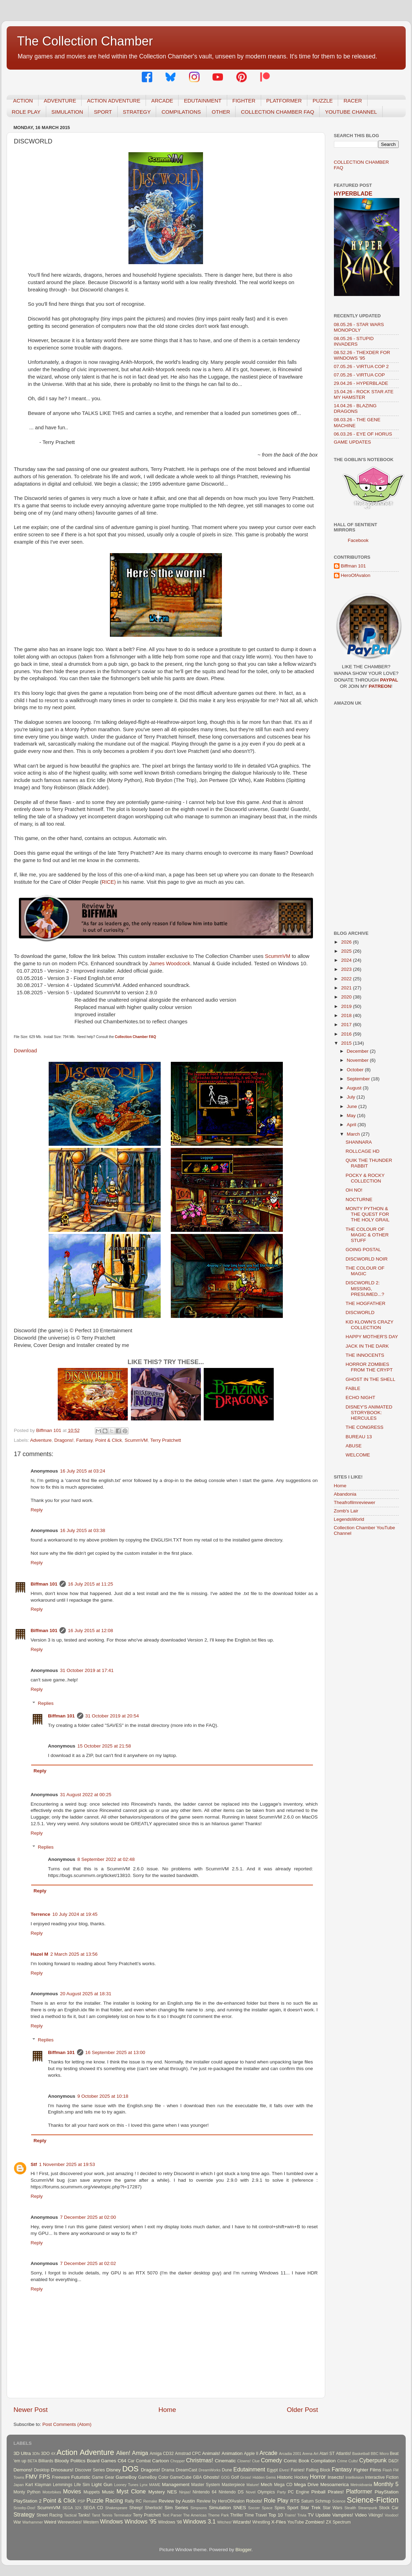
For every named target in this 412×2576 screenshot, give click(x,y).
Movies (72, 2491)
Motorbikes (52, 2492)
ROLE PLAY (26, 112)
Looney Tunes (126, 2485)
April (352, 1124)
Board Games (101, 2460)
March (354, 1134)
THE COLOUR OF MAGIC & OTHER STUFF (367, 1235)
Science (338, 2501)
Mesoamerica (334, 2484)
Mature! (252, 2485)
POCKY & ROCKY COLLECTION (364, 1178)
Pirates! (336, 2491)
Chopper (177, 2461)
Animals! (211, 2453)
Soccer (254, 2508)
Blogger (244, 2549)
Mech (266, 2484)
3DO (45, 2453)
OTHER (221, 112)
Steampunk (367, 2508)
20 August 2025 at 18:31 (85, 1993)
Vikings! (375, 2515)
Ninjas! (185, 2492)
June (352, 1106)
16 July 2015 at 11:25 (90, 1584)
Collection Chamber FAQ (135, 1037)
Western (91, 2522)
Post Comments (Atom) (66, 2424)
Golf (235, 2477)
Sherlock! (154, 2507)
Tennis (107, 2515)
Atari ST (327, 2453)
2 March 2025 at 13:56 (74, 1954)
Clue (256, 2461)
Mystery (156, 2491)
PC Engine (298, 2492)
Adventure (41, 1440)
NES (172, 2491)
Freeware (61, 2477)
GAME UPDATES (352, 442)
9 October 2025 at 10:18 (102, 2096)
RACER (352, 101)
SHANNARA (358, 1142)
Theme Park (218, 2515)
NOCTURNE (358, 1199)
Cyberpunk (372, 2460)
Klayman (43, 2484)
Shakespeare (116, 2508)
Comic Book (296, 2460)
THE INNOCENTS (364, 1355)
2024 (347, 960)
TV (311, 2515)
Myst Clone (131, 2491)
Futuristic (80, 2477)
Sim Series (176, 2507)
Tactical (70, 2515)
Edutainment (249, 2469)
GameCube (180, 2477)
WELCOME (357, 1455)
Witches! (224, 2522)
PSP (81, 2501)
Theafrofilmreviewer (355, 1502)
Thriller (236, 2515)
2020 (347, 997)
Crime (342, 2461)
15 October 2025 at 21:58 (104, 1746)
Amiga (140, 2453)
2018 (347, 1015)
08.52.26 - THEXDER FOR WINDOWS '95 (362, 355)
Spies (279, 2507)
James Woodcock (169, 963)
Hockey (301, 2477)
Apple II (251, 2453)
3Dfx (36, 2453)
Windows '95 (140, 2521)
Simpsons (198, 2508)
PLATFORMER (284, 101)
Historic (285, 2477)
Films (375, 2469)
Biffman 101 (44, 1584)
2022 (347, 978)
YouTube (295, 2522)
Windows (111, 2521)
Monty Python (27, 2492)
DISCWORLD (360, 1312)
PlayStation (386, 2491)
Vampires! (342, 2515)
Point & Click (108, 1440)
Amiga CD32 (162, 2453)
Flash (387, 2470)
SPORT (103, 112)
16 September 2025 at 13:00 (115, 2052)
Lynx (143, 2485)
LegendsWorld (349, 1519)
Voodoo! (392, 2515)
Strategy (24, 2514)
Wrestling (261, 2522)
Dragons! (64, 1440)
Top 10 (275, 2515)
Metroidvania (361, 2485)
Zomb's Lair (346, 1510)
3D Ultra (22, 2453)
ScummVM (278, 956)
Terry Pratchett (165, 1440)
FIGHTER (244, 101)
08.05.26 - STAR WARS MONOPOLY (359, 327)
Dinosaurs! (62, 2469)
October (356, 1069)
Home (167, 2409)
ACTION (23, 101)
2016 (347, 1034)
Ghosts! (211, 2477)
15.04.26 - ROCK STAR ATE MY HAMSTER (364, 394)
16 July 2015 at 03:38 (82, 1530)
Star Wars (332, 2507)
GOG (225, 2477)
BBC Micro (380, 2453)
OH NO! (353, 1190)
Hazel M (39, 1954)
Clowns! (244, 2461)
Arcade (268, 2453)
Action (67, 2452)
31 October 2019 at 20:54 (112, 1715)
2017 (347, 1024)
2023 (347, 969)
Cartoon (160, 2460)
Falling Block (318, 2470)
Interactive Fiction (382, 2477)
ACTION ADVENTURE (113, 101)
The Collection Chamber (85, 41)
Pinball (318, 2491)
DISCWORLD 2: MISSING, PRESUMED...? (364, 1288)
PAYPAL (389, 680)
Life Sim (82, 2484)
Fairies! (298, 2470)
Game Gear (103, 2477)
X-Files (278, 2522)
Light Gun (101, 2484)
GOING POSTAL (363, 1249)
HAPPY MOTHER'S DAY (371, 1336)
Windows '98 (170, 2522)
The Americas (195, 2515)
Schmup (323, 2501)
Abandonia (345, 1494)
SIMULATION (67, 112)
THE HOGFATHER (365, 1303)
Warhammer (32, 2522)
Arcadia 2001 (290, 2453)
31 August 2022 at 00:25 (85, 1794)
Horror (318, 2476)
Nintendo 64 (204, 2492)
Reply (37, 1509)
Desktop (42, 2470)
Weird (50, 2522)
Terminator (123, 2515)
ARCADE (162, 101)
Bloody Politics (70, 2460)
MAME (154, 2485)
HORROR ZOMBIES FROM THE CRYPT (369, 1367)
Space (267, 2508)
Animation (232, 2453)
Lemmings (62, 2484)
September (359, 1078)
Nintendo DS (231, 2492)
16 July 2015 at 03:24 (82, 1471)
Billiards (46, 2460)
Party (281, 2492)
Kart (29, 2484)
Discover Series (90, 2470)
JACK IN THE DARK (367, 1346)
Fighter (361, 2469)
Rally (129, 2501)
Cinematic (225, 2460)
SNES (239, 2507)
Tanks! (84, 2515)
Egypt (272, 2470)
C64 (122, 2460)
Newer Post (31, 2409)
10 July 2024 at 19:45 (75, 1914)
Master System (205, 2484)
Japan (19, 2485)
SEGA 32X (72, 2508)
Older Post (302, 2409)
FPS (44, 2476)
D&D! (394, 2460)
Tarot (96, 2515)
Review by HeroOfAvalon (221, 2501)
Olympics (266, 2492)
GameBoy (126, 2477)
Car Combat (139, 2460)
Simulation (220, 2507)
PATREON (380, 686)
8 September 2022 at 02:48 (106, 1859)
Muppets (91, 2492)
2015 (347, 1043)
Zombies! (315, 2522)
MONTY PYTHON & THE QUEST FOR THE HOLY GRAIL (367, 1214)
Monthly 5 (385, 2484)
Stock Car (389, 2507)
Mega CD (283, 2484)
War (17, 2522)
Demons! (23, 2469)
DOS (130, 2468)
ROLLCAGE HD (362, 1151)
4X (53, 2453)
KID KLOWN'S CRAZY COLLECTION (369, 1324)
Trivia (301, 2515)
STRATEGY (137, 112)
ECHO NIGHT (360, 1397)
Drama (168, 2470)
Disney (113, 2469)
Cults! (353, 2461)
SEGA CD (93, 2507)
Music (108, 2491)
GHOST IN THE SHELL (370, 1379)
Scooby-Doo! (24, 2508)
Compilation (323, 2460)
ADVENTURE (60, 101)
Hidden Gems (264, 2477)
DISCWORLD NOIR (366, 1259)
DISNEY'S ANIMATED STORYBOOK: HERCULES (368, 1412)
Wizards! (242, 2522)
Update (323, 2515)
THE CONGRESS (364, 1427)
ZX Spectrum (338, 2522)
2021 (347, 987)
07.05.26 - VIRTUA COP (359, 374)
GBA (197, 2477)
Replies (46, 1703)
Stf (34, 2164)
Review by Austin (177, 2501)
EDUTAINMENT (202, 101)
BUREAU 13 (358, 1436)
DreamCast (186, 2470)
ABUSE (353, 1445)
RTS (295, 2501)
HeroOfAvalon (356, 575)
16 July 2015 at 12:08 (90, 1630)
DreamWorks (209, 2470)
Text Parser (172, 2515)
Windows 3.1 (199, 2521)
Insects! (336, 2477)
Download (25, 1050)
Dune (227, 2470)
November (358, 1060)
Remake (150, 2501)
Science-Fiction (373, 2500)
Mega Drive (306, 2484)
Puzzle (95, 2500)
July (352, 1097)
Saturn (307, 2501)
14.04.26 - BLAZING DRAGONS (355, 408)
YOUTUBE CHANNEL (351, 112)
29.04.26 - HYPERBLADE (361, 383)
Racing (114, 2500)
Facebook (358, 540)
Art (316, 2453)
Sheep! (135, 2507)
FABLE (352, 1388)
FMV (31, 2476)
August (355, 1088)
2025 (347, 951)
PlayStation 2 (28, 2501)
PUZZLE (323, 101)
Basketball (361, 2453)
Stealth (350, 2508)
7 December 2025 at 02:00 (88, 2217)
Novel (251, 2492)
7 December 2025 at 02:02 (88, 2263)
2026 (347, 942)
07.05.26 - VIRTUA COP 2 (361, 366)
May (352, 1115)
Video (361, 2515)
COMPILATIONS (181, 112)
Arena (307, 2453)
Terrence (40, 1914)
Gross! (245, 2477)
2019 (347, 1006)
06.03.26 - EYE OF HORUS (363, 434)
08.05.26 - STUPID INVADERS (354, 341)
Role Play (276, 2500)
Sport (292, 2507)
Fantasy (84, 1440)
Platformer (359, 2491)
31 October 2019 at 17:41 (87, 1670)
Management (176, 2484)
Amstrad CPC (188, 2453)
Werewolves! (69, 2522)
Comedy (271, 2460)
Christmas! (199, 2460)
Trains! (290, 2515)
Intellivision (354, 2477)
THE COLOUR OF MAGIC (364, 1270)
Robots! (254, 2501)
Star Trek (311, 2507)
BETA (32, 2461)
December (358, 1051)
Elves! (284, 2470)
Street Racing (49, 2515)
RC (139, 2501)
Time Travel (256, 2515)
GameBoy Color (153, 2477)
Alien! (123, 2453)
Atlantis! (343, 2453)
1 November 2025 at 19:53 (67, 2164)
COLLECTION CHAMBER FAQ (277, 112)
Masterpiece (233, 2484)
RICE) (109, 882)
